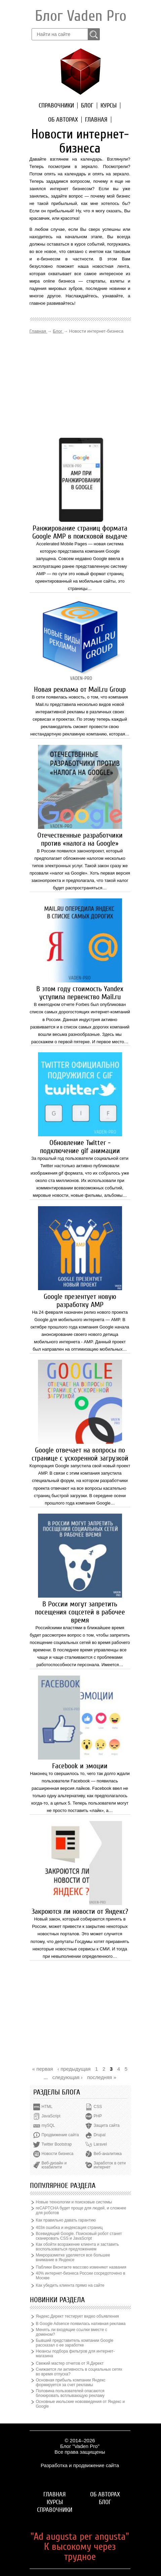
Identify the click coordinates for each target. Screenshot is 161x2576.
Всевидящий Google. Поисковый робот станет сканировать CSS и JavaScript (79, 2236)
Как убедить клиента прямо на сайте (70, 2285)
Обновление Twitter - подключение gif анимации (80, 1147)
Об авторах (63, 119)
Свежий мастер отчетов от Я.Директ (70, 2363)
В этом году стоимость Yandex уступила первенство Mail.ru (79, 993)
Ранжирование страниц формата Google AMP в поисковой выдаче (79, 532)
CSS (98, 2106)
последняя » (101, 2077)
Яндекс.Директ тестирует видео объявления (77, 2316)
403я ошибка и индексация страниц (69, 2227)
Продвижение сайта (60, 2134)
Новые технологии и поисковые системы (74, 2202)
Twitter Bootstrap (57, 2144)
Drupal (100, 2134)
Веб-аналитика (108, 2153)
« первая (42, 2069)
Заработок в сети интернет (110, 2165)
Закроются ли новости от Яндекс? (80, 1911)
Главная (96, 119)
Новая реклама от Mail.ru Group (80, 689)
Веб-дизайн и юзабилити (54, 2165)
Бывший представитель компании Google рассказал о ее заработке (75, 2343)
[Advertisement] (80, 386)
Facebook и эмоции (80, 1766)
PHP (98, 2116)
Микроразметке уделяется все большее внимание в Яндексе (73, 2257)
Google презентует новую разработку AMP (80, 1301)
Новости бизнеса (58, 2153)
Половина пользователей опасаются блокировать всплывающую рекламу (70, 2393)
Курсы (108, 105)
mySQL (48, 2125)
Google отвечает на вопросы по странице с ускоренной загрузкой (80, 1454)
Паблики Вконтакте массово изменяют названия (81, 2267)
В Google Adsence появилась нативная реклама (81, 2323)
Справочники (56, 105)
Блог (87, 105)
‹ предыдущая (73, 2069)
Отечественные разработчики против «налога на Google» (80, 839)
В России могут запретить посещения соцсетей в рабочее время (80, 1612)
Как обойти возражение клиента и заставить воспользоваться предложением (77, 2246)
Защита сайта (107, 2125)
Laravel (100, 2144)
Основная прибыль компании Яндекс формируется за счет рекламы (71, 2382)
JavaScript (51, 2116)
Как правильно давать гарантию (66, 2220)
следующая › (67, 2077)
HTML (47, 2106)
